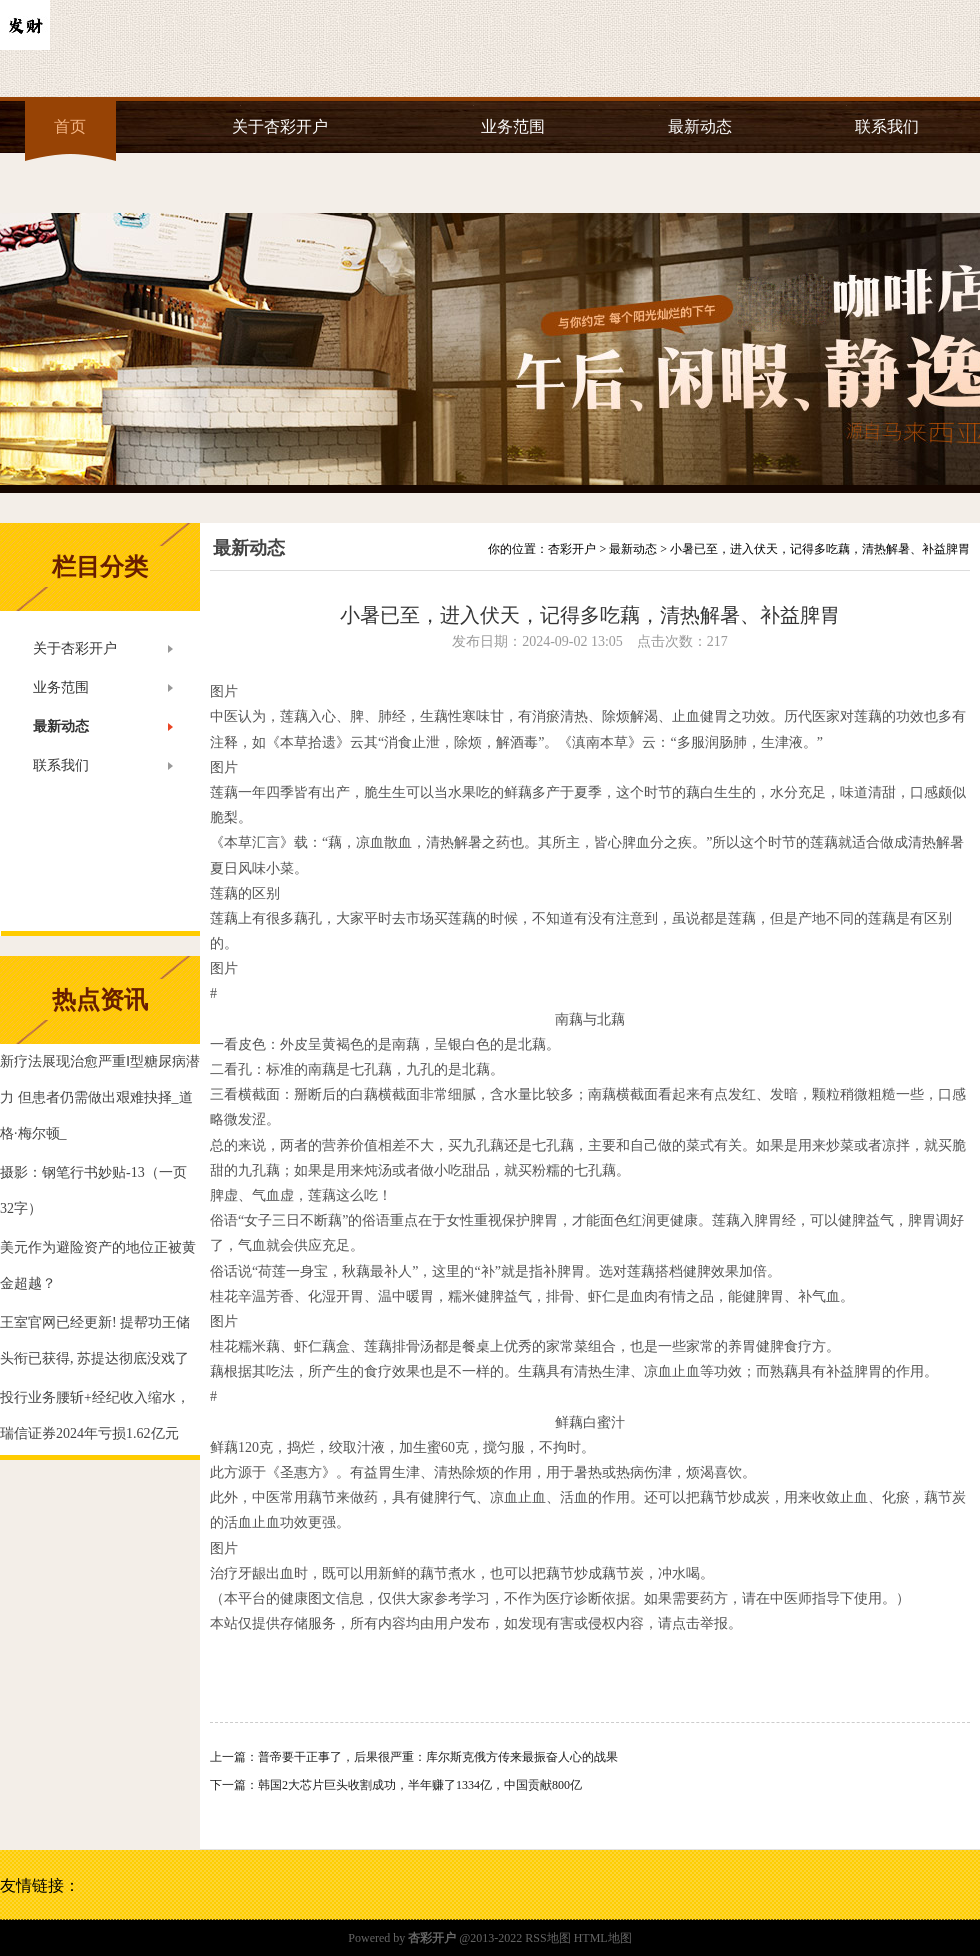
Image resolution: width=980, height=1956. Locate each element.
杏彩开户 (572, 549)
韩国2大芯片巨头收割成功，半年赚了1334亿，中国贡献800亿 (420, 1785)
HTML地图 (603, 1938)
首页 (70, 126)
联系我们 (887, 126)
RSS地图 (547, 1938)
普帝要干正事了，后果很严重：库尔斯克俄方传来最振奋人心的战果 (438, 1757)
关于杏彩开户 (280, 126)
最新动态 (700, 126)
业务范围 (513, 126)
